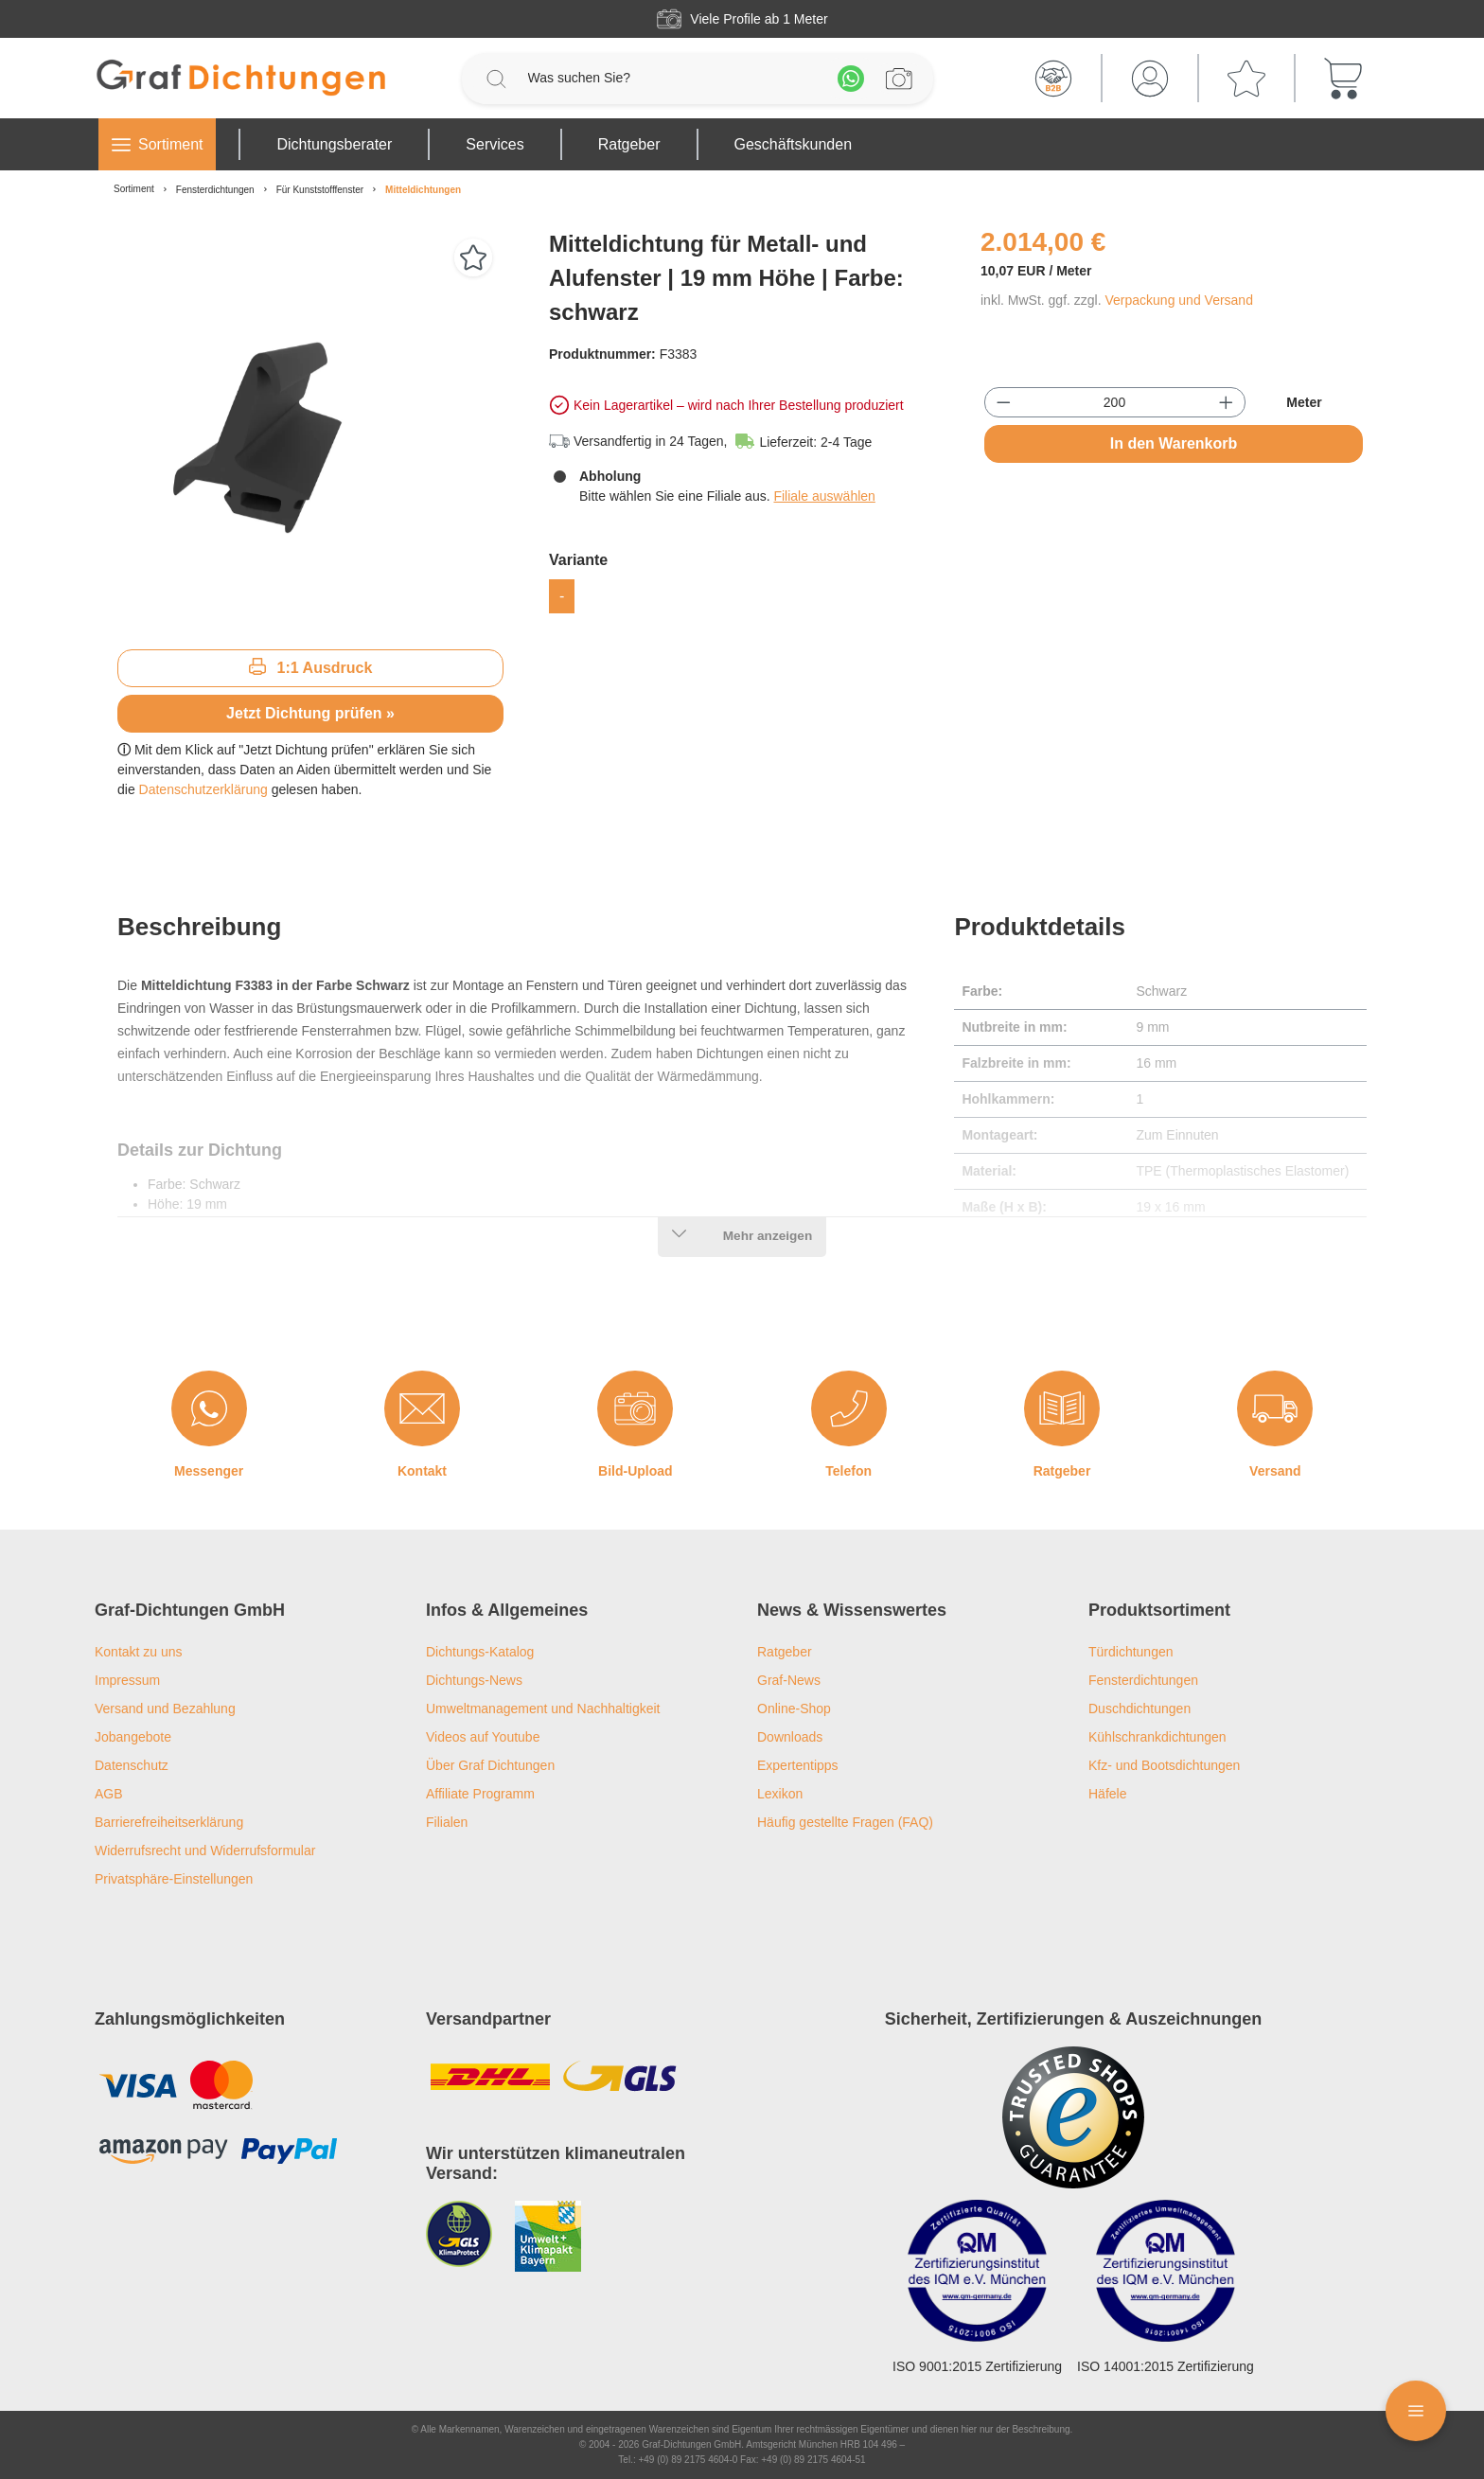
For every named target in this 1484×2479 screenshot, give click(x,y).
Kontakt (422, 1471)
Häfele (1107, 1793)
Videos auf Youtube (482, 1736)
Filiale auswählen (823, 496)
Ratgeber (1062, 1471)
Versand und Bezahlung (165, 1708)
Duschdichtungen (1139, 1708)
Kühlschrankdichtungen (1157, 1736)
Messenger (208, 1471)
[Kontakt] (422, 1408)
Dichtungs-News (474, 1680)
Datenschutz (131, 1765)
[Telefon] (849, 1408)
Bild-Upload (635, 1471)
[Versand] (1275, 1408)
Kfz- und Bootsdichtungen (1164, 1765)
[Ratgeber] (1062, 1408)
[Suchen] (496, 78)
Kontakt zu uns (139, 1651)
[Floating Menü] (1416, 2411)
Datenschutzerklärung (203, 789)
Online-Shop (794, 1708)
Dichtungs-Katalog (480, 1651)
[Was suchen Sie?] (673, 78)
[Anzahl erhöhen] (1226, 402)
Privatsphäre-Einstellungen (174, 1878)
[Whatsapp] (850, 78)
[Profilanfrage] (899, 78)
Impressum (127, 1680)
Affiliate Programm (480, 1793)
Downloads (789, 1736)
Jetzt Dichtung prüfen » (310, 713)
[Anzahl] (1115, 402)
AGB (109, 1793)
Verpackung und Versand (1178, 300)
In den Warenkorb (1174, 443)
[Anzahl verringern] (1003, 402)
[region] (310, 430)
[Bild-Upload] (635, 1408)
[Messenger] (209, 1408)
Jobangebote (133, 1736)
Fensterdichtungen (1143, 1680)
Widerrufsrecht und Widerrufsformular (205, 1850)
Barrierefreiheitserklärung (169, 1822)
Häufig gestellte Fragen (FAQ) (845, 1822)
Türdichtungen (1131, 1651)
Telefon (848, 1471)
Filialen (447, 1822)
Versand (1274, 1471)
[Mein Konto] (1150, 78)
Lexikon (780, 1793)
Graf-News (789, 1680)
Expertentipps (798, 1765)
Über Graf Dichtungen (490, 1765)
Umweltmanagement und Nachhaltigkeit (543, 1708)
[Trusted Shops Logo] (1073, 2117)
